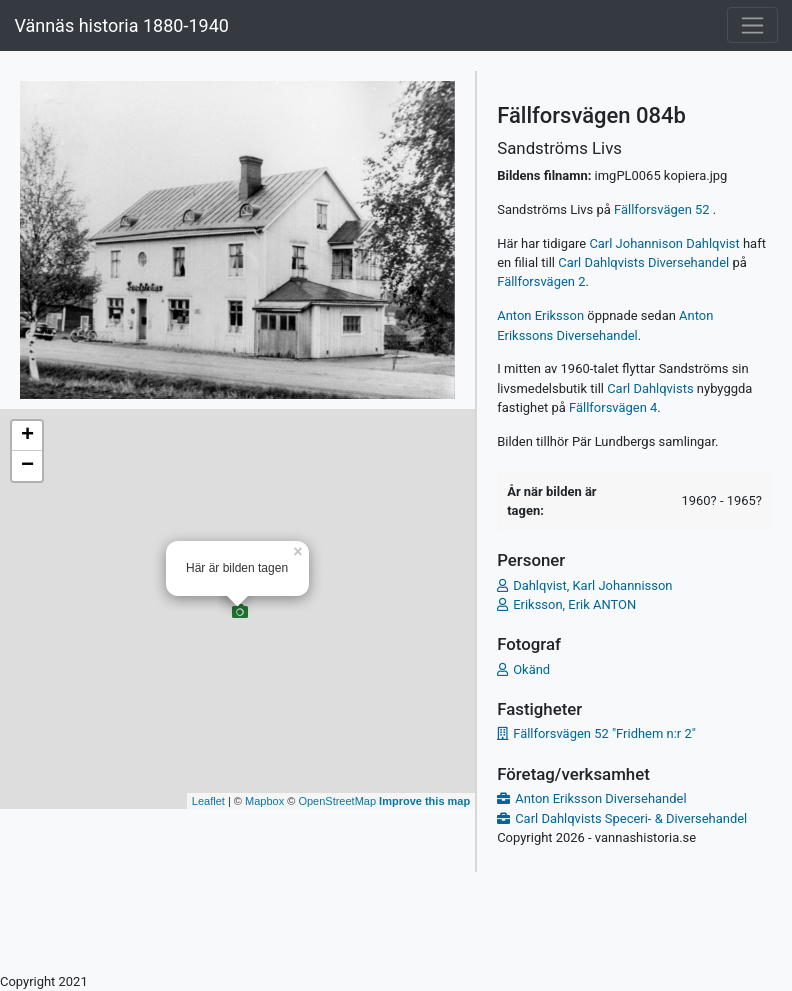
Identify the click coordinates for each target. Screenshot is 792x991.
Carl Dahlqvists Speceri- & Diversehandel (631, 818)
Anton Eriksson (540, 315)
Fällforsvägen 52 (663, 209)
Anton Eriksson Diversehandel (600, 798)
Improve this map (424, 801)
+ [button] (27, 436)
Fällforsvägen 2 (541, 281)
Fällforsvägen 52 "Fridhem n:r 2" (604, 733)
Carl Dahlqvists (650, 388)
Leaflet (208, 801)
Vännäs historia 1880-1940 (121, 25)
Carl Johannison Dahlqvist (664, 243)
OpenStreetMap (337, 801)
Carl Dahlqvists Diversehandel (643, 262)
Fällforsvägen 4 (613, 407)
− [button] (27, 466)
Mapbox (264, 801)
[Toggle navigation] (752, 25)
